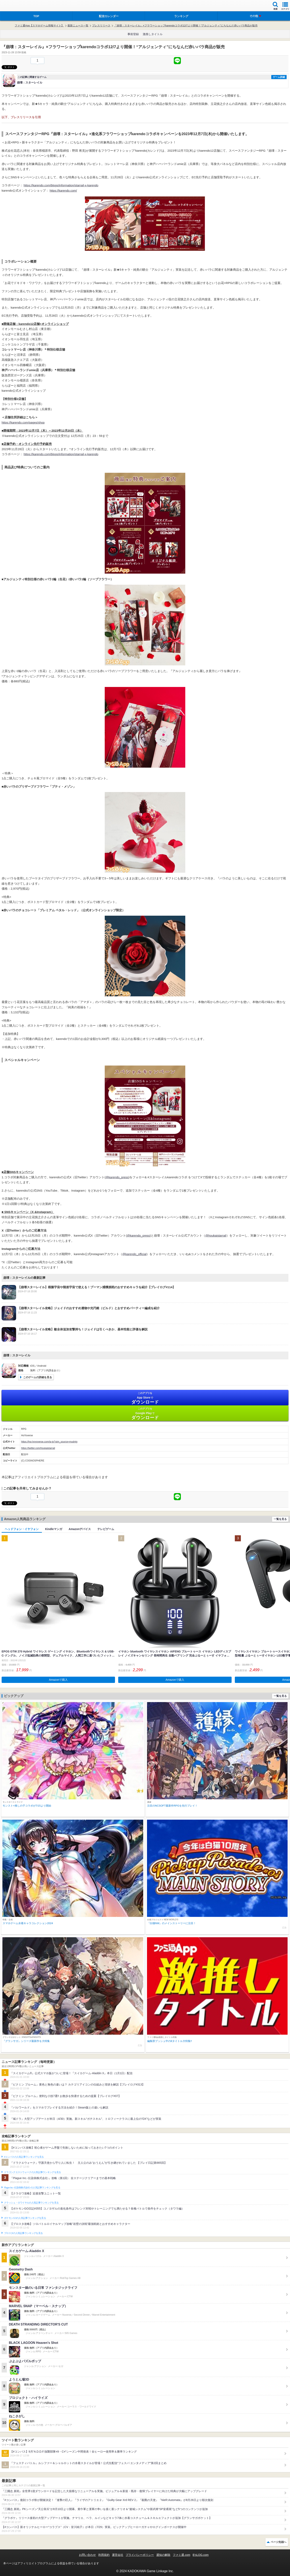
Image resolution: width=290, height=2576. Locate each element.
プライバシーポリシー (140, 2554)
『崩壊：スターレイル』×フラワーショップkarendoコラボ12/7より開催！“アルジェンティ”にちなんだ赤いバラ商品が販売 (186, 25)
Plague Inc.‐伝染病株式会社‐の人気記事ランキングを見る (32, 2187)
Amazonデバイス (80, 1529)
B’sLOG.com (201, 2554)
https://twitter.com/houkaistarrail (38, 1448)
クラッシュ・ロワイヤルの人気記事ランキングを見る (31, 2202)
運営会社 (117, 2554)
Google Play (145, 1413)
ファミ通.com (181, 2554)
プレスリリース (101, 25)
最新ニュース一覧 (77, 25)
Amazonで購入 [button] (58, 1679)
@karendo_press (117, 1177)
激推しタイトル (153, 34)
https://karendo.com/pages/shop (23, 422)
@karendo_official (134, 1254)
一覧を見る (280, 1519)
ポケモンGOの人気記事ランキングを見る (25, 2218)
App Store (145, 1398)
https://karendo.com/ (63, 190)
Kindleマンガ (53, 1529)
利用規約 (104, 2554)
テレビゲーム (105, 1529)
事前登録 (133, 34)
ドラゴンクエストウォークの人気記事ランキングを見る (32, 2172)
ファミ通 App (15, 6)
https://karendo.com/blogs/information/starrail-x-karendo (61, 185)
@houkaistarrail (215, 1235)
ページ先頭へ (278, 2542)
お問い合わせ (87, 2554)
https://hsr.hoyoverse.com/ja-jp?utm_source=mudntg (49, 1441)
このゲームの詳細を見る (37, 1377)
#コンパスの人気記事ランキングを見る (24, 2157)
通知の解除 (163, 2554)
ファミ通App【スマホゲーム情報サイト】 (39, 25)
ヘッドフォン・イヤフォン (22, 1529)
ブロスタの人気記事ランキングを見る (23, 2233)
